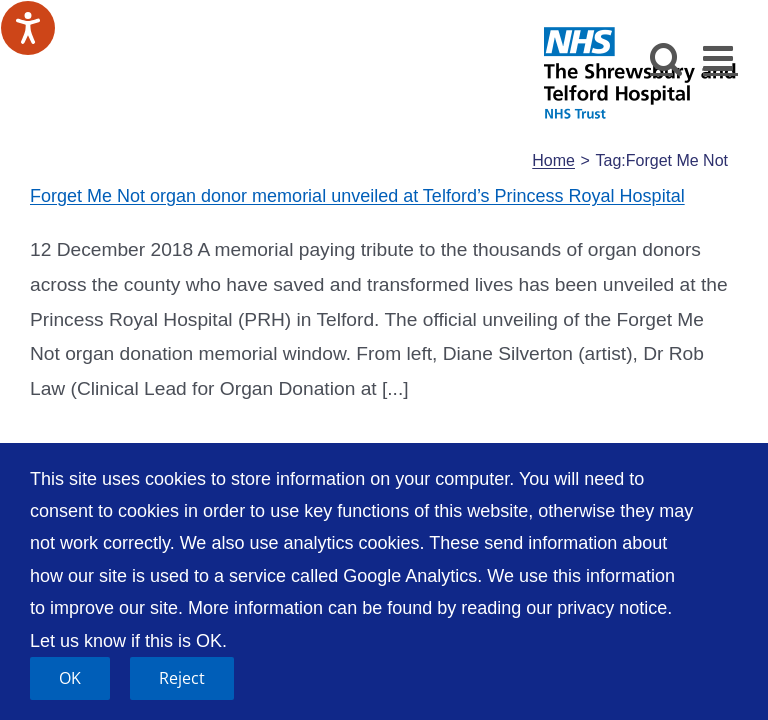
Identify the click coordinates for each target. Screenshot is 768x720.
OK (70, 678)
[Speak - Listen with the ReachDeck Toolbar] (28, 28)
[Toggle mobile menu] (720, 57)
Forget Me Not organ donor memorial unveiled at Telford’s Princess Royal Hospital (357, 196)
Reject (182, 678)
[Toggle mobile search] (666, 57)
